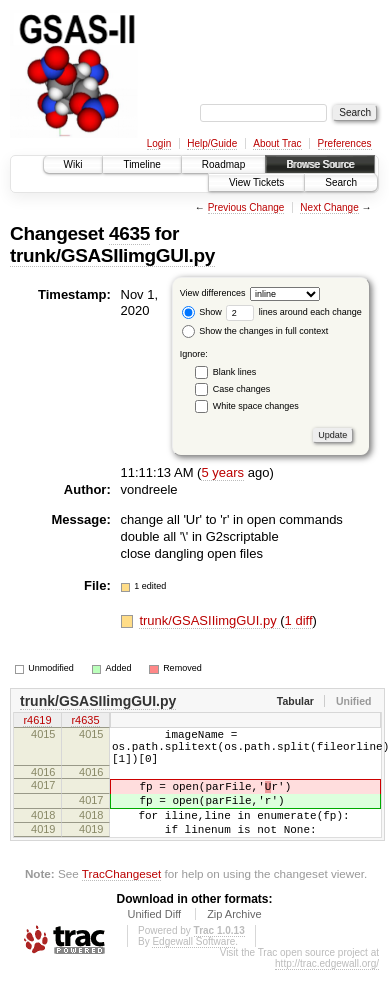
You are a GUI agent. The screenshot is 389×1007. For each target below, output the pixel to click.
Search (341, 182)
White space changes (256, 406)
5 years (222, 472)
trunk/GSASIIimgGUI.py (112, 255)
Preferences (345, 143)
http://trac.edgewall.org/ (327, 987)
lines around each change (294, 312)
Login (159, 143)
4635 (129, 233)
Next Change (329, 207)
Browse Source (320, 164)
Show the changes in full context (255, 331)
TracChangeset (121, 897)
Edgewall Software (193, 965)
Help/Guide (212, 143)
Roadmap (223, 164)
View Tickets (256, 182)
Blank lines (235, 372)
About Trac (277, 143)
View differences (213, 293)
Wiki (73, 164)
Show (202, 312)
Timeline (141, 164)
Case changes (242, 389)
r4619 (37, 722)
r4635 (85, 722)
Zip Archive (234, 938)
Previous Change (246, 207)
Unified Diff (154, 938)
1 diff (299, 620)
